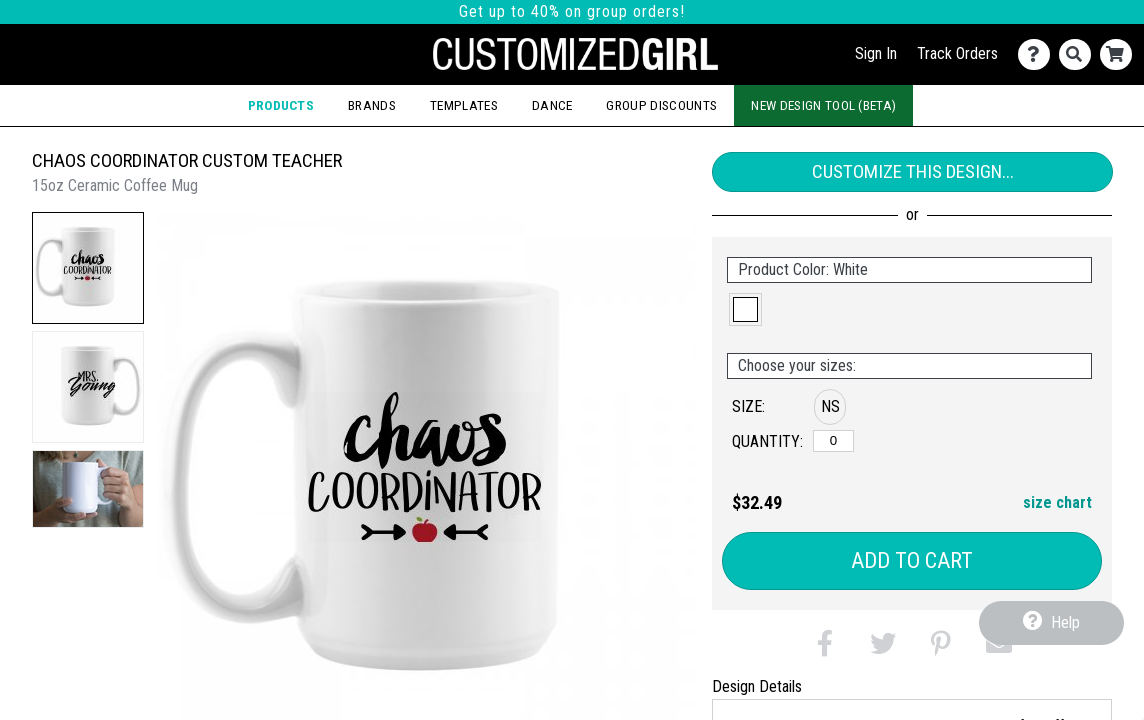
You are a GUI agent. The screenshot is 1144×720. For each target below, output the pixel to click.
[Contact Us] (1038, 54)
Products (281, 105)
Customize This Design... (913, 171)
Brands (372, 105)
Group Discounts (661, 105)
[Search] (1079, 54)
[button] (88, 268)
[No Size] (833, 441)
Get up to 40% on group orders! (572, 11)
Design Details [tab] (757, 686)
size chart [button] (1057, 502)
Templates (464, 105)
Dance (552, 105)
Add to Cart (912, 560)
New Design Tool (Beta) (823, 105)
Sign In (876, 53)
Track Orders (957, 53)
